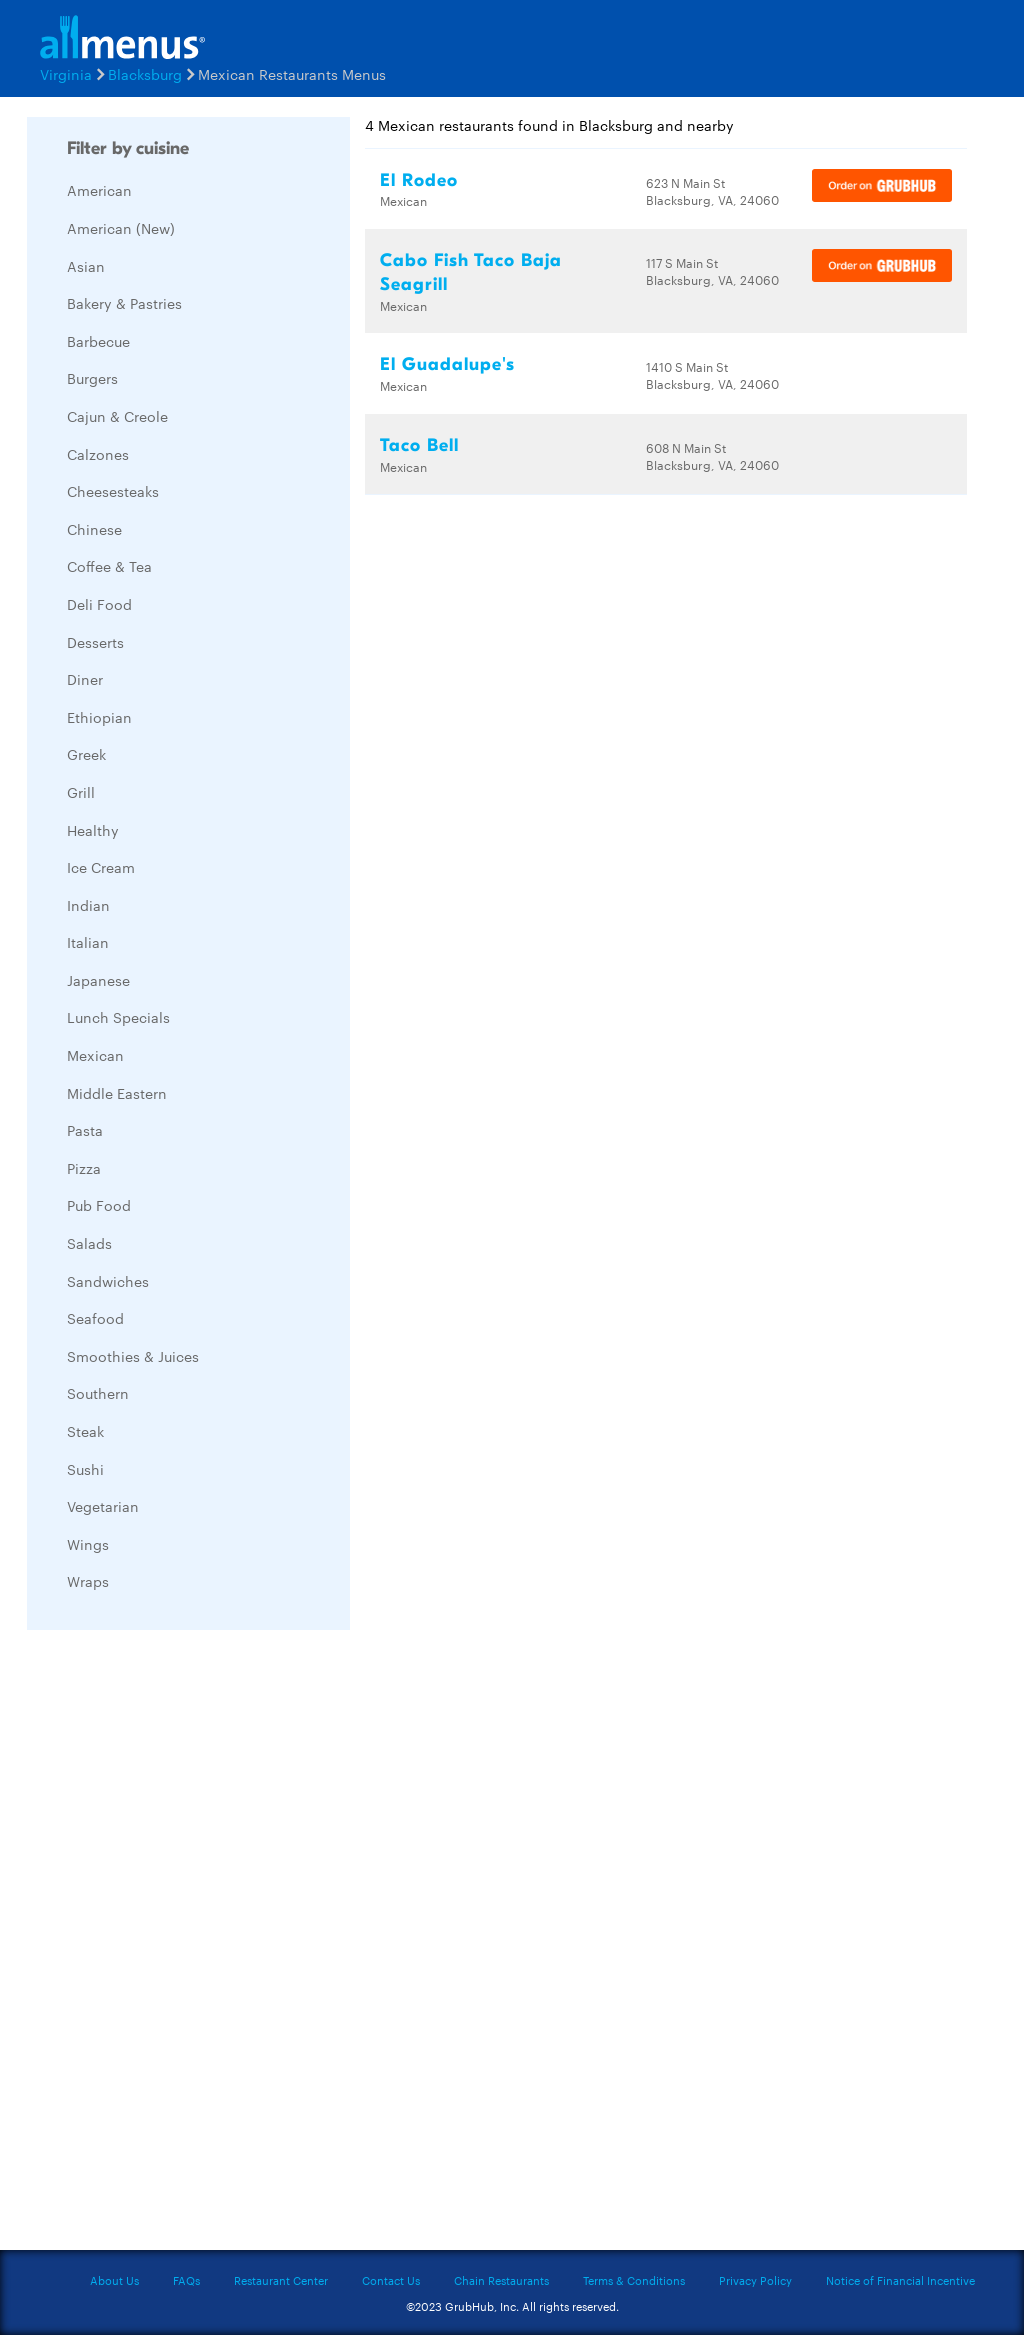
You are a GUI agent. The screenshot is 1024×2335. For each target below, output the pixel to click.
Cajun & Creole (117, 416)
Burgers (92, 378)
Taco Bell (419, 445)
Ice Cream (101, 867)
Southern (98, 1393)
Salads (89, 1243)
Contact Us (391, 2280)
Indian (88, 905)
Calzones (98, 454)
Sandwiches (108, 1281)
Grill (81, 792)
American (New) (121, 228)
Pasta (85, 1130)
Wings (88, 1544)
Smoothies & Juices (133, 1356)
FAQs (186, 2280)
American (99, 190)
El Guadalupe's (447, 364)
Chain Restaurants (501, 2280)
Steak (85, 1431)
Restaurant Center (281, 2280)
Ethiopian (99, 717)
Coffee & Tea (109, 566)
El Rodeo (419, 180)
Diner (85, 679)
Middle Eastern (117, 1093)
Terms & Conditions (634, 2280)
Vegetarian (103, 1506)
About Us (114, 2280)
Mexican (95, 1055)
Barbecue (98, 341)
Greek (86, 754)
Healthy (93, 830)
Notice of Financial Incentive (900, 2280)
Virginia (66, 74)
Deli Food (99, 604)
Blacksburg (145, 74)
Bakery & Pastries (124, 303)
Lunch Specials (118, 1017)
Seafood (95, 1318)
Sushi (85, 1469)
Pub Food (99, 1205)
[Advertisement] (177, 1945)
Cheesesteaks (113, 491)
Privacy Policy (755, 2280)
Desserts (95, 642)
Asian (86, 266)
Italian (88, 942)
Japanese (98, 980)
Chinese (94, 529)
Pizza (84, 1168)
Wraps (88, 1581)
